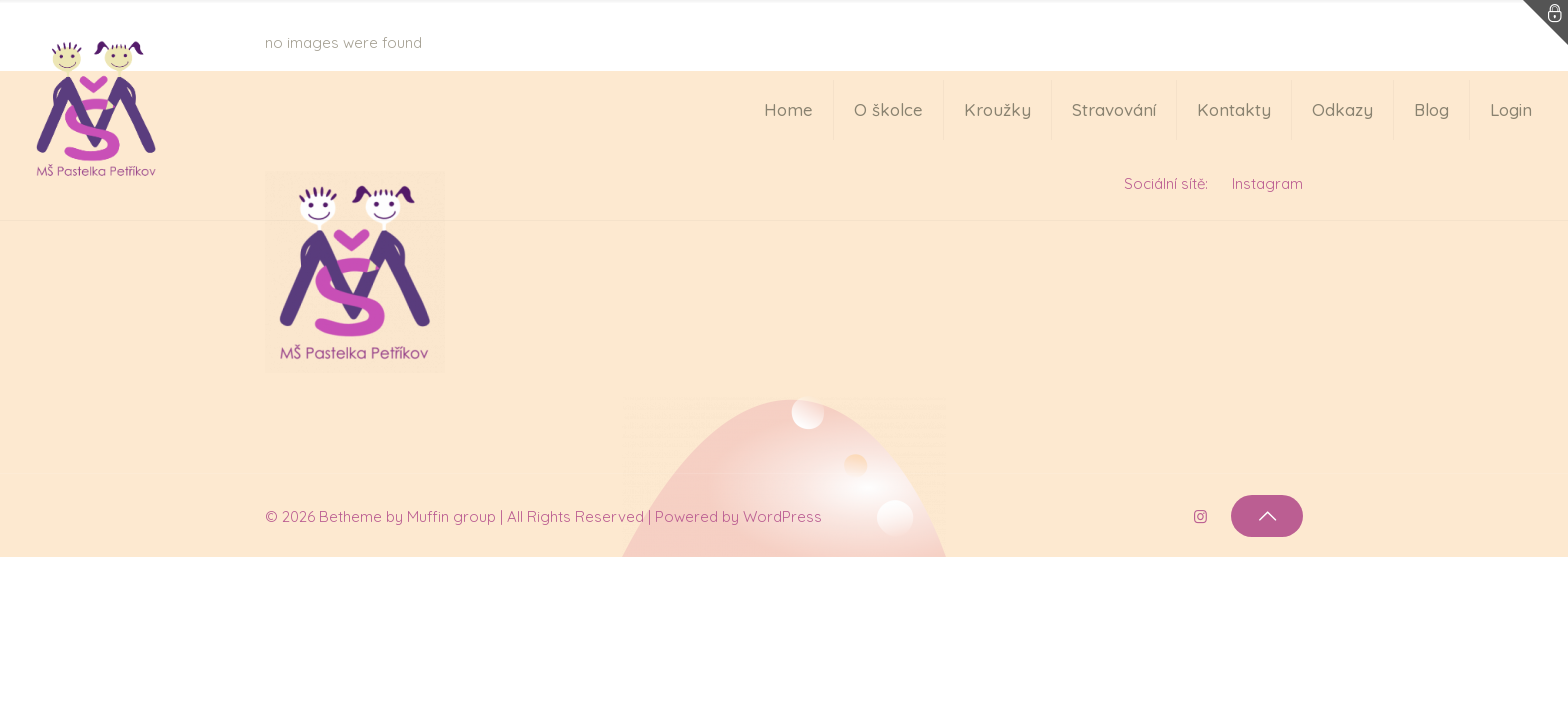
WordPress (782, 516)
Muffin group (451, 516)
